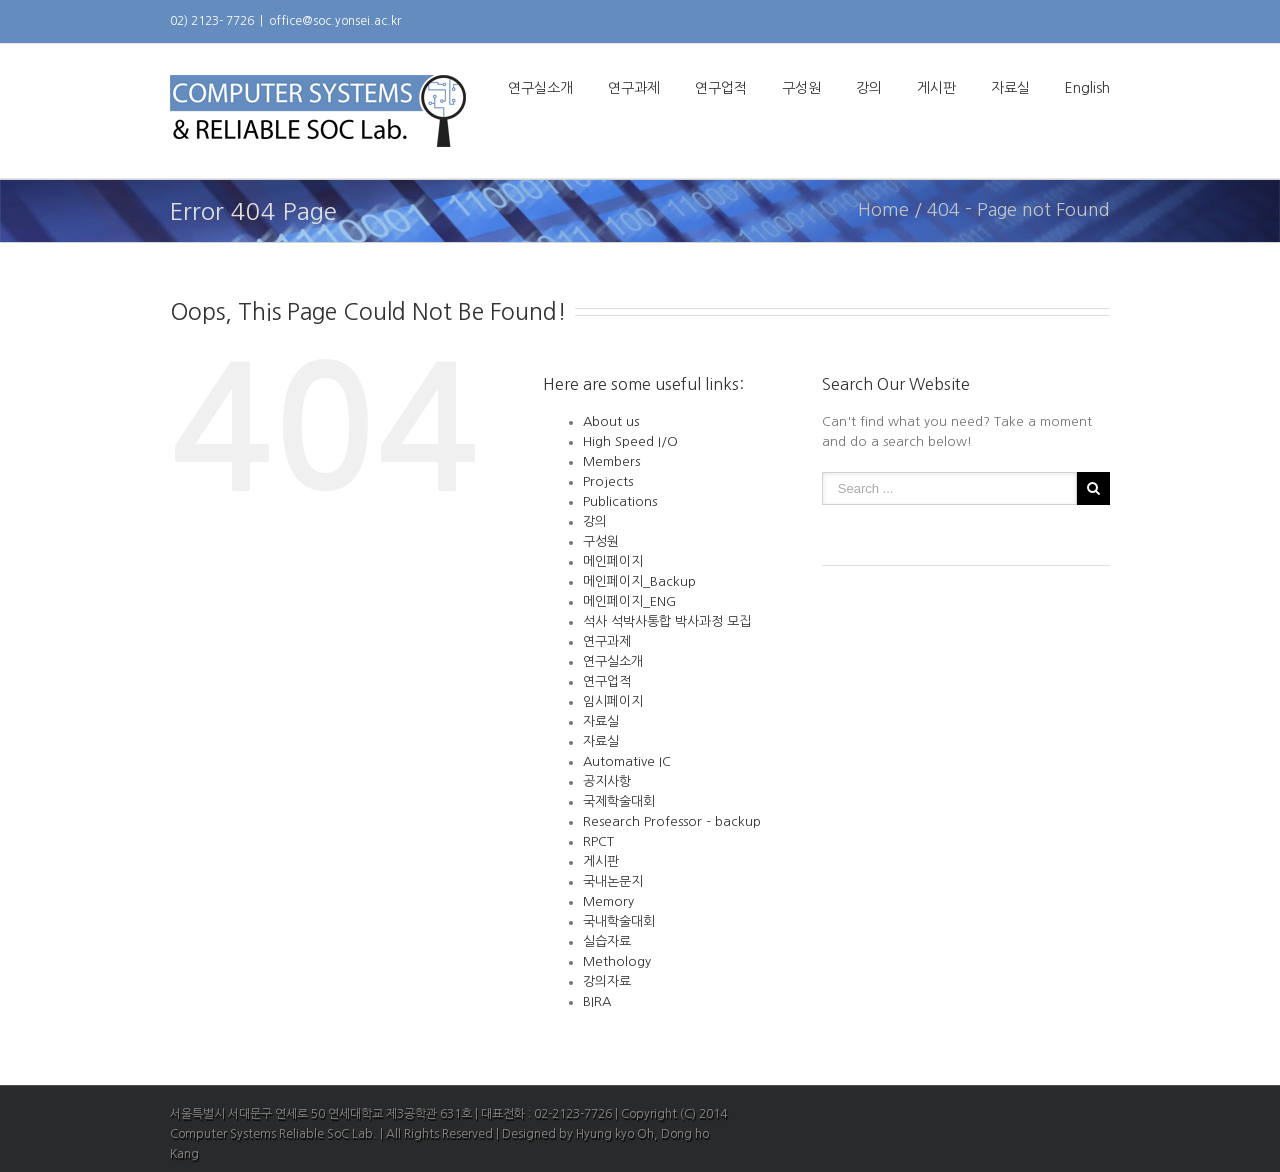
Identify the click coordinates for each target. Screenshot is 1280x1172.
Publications (620, 501)
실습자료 (607, 941)
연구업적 (721, 88)
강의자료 (607, 981)
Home (883, 210)
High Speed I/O (630, 441)
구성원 (801, 88)
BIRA (597, 1001)
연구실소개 (540, 88)
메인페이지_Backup (639, 581)
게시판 (936, 88)
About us (611, 421)
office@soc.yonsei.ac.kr (335, 21)
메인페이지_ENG (629, 601)
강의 (869, 88)
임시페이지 (613, 701)
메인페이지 (613, 561)
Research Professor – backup (672, 821)
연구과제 (634, 88)
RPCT (598, 841)
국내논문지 (613, 881)
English (1087, 88)
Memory (608, 901)
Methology (617, 961)
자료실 (1010, 88)
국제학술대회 (619, 801)
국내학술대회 (619, 921)
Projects (608, 481)
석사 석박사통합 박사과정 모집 (667, 621)
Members (611, 461)
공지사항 (607, 781)
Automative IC (627, 761)
